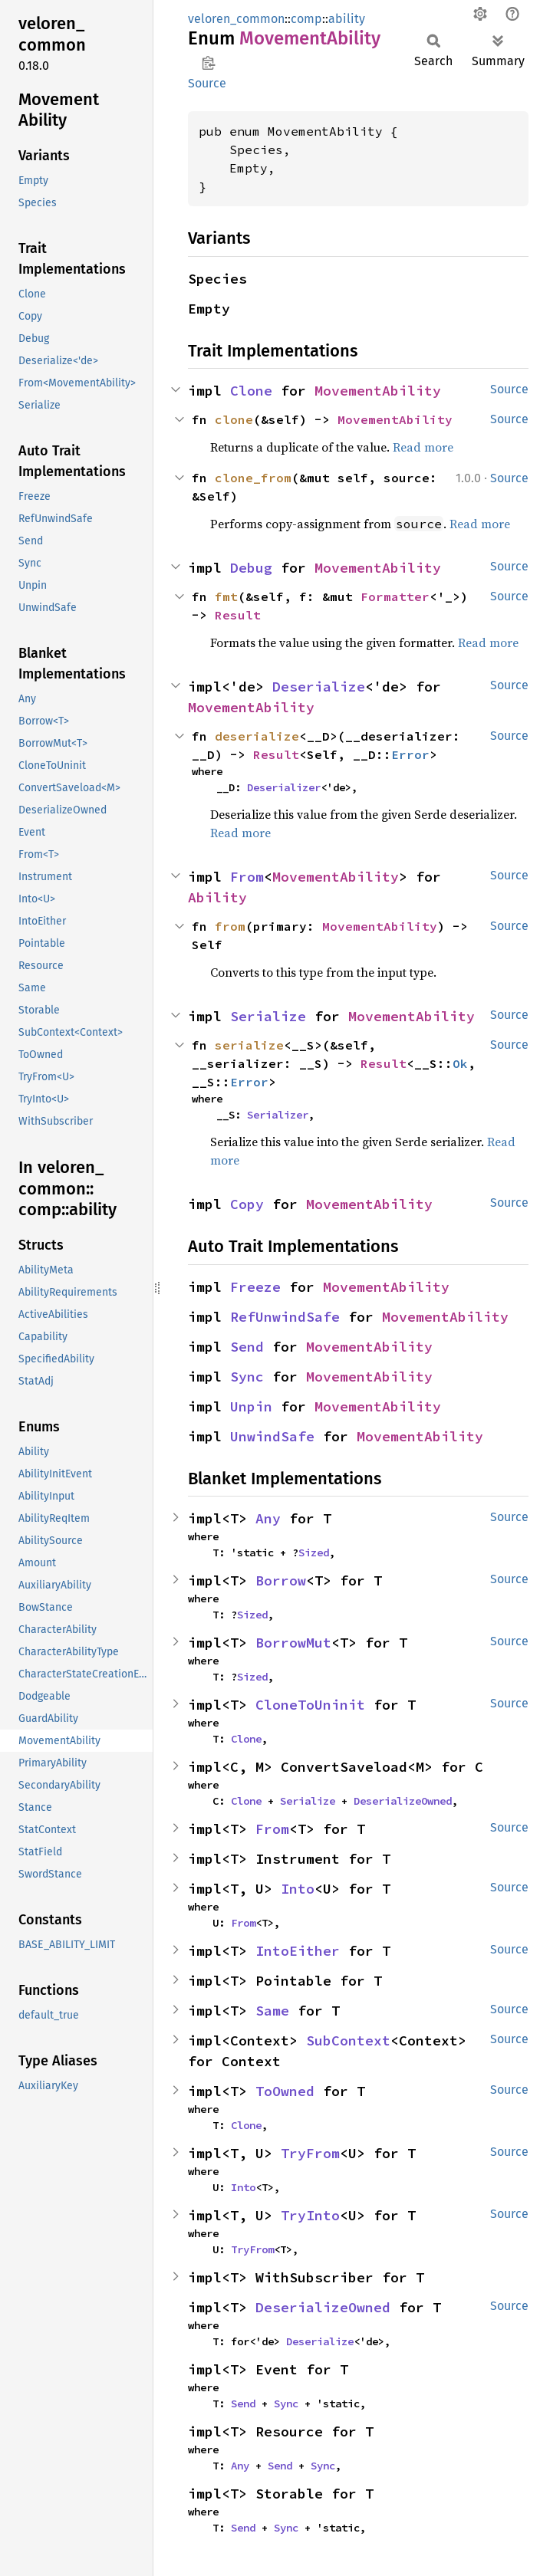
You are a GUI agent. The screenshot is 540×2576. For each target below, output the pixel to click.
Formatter (395, 596)
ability (346, 19)
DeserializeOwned (403, 1801)
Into (297, 1889)
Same (272, 2010)
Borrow (280, 1580)
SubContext (348, 2040)
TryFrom (310, 2153)
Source (207, 83)
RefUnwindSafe (285, 1317)
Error (410, 754)
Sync (247, 1376)
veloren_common (236, 19)
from (230, 926)
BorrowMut (293, 1642)
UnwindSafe (272, 1436)
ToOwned (284, 2091)
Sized (313, 1552)
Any (268, 1518)
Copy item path (208, 63)
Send (247, 1346)
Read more (423, 447)
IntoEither (297, 1951)
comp (306, 19)
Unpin (251, 1406)
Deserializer (284, 787)
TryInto (310, 2215)
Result (238, 615)
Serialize (268, 1016)
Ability (217, 897)
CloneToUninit (310, 1705)
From (247, 877)
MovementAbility (377, 390)
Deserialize (318, 686)
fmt (226, 596)
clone (234, 419)
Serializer (277, 1115)
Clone (251, 390)
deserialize (257, 736)
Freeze (255, 1287)
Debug (251, 568)
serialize (249, 1045)
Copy (247, 1204)
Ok (460, 1063)
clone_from (253, 477)
